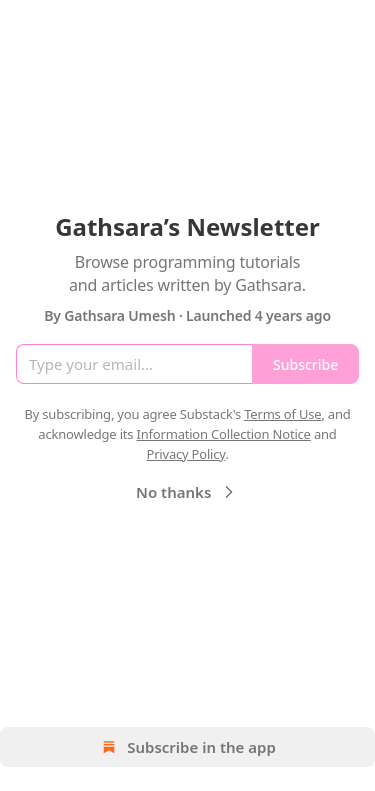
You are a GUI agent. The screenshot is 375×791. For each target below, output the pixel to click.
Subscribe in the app (187, 747)
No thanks (187, 492)
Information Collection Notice (224, 434)
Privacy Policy (185, 454)
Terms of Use (282, 414)
